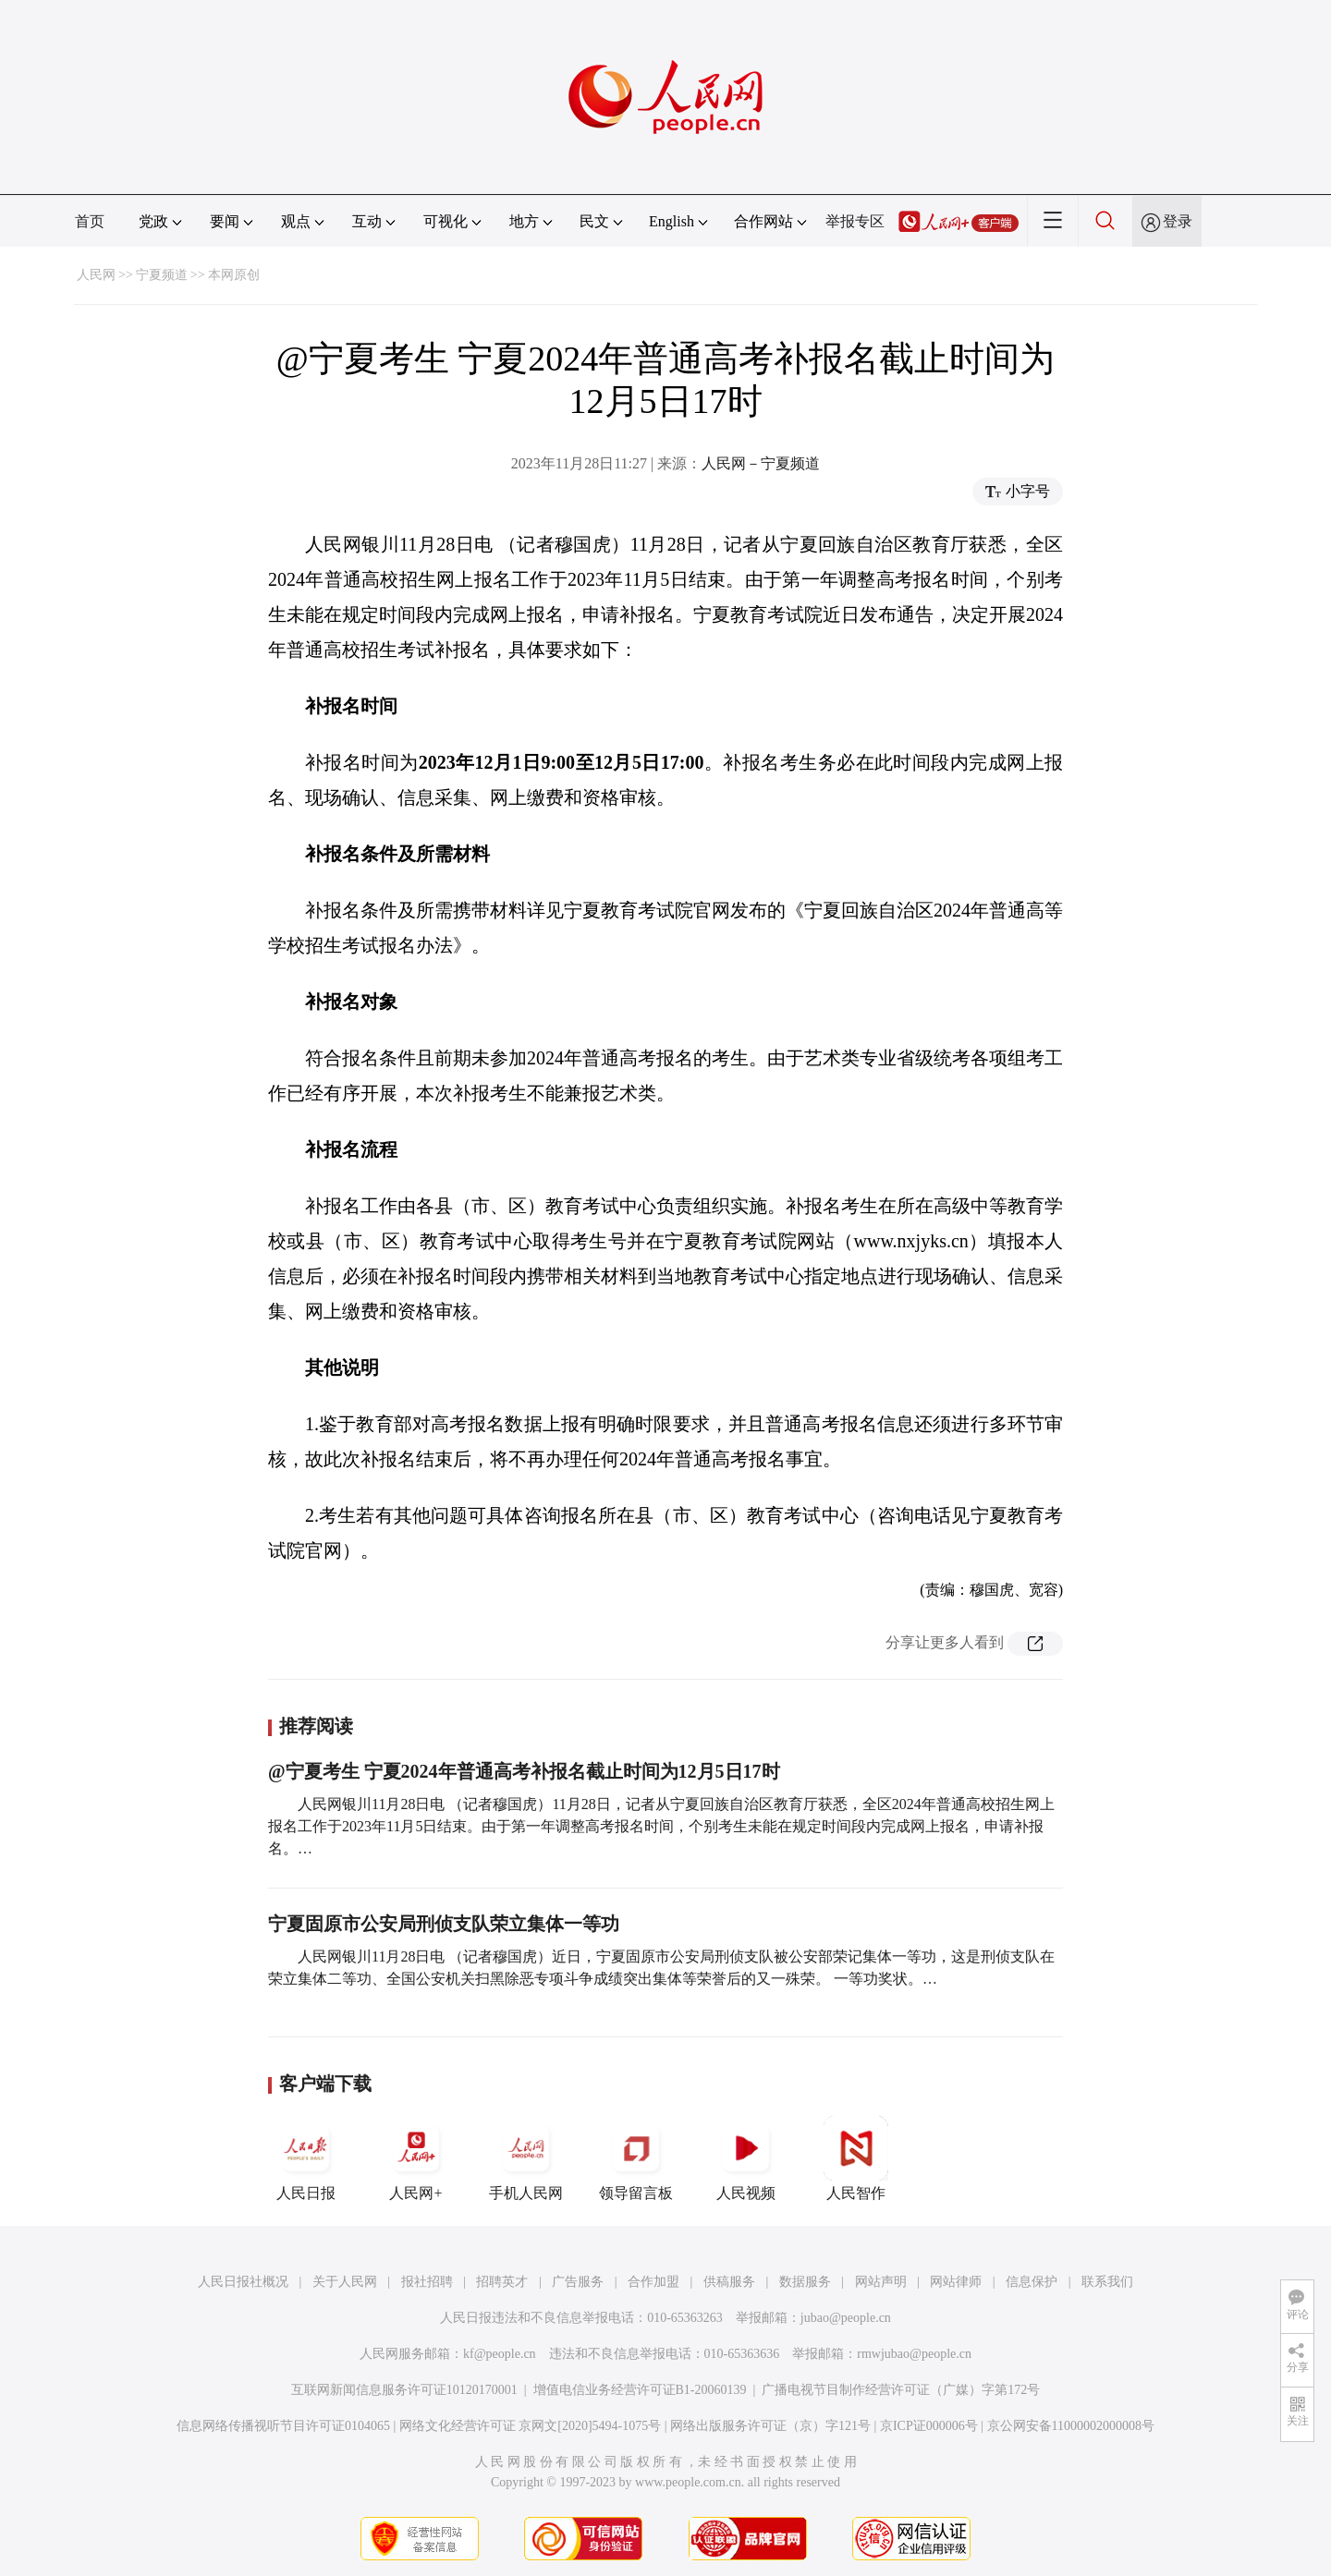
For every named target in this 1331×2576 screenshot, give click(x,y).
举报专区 (855, 221)
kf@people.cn (499, 2354)
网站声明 (881, 2282)
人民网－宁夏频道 (761, 463)
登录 (1177, 221)
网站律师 (956, 2282)
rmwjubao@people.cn (914, 2354)
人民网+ (416, 2158)
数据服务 (805, 2282)
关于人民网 (344, 2282)
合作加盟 (653, 2282)
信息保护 (1031, 2282)
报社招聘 (427, 2282)
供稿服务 (729, 2282)
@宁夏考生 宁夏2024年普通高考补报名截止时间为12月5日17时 (524, 1771)
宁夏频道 (162, 275)
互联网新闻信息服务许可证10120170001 (404, 2390)
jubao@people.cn (845, 2318)
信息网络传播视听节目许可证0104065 (283, 2426)
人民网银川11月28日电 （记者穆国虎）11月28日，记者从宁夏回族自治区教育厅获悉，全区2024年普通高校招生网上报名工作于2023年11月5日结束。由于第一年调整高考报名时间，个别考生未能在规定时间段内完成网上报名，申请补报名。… (661, 1826)
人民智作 (856, 2158)
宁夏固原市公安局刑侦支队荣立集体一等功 (443, 1924)
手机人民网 (526, 2158)
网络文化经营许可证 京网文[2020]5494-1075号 (530, 2426)
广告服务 (578, 2282)
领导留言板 (636, 2158)
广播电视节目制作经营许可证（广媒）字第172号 (901, 2390)
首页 (89, 221)
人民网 (96, 275)
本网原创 (234, 275)
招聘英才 (502, 2282)
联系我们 (1107, 2282)
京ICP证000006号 (929, 2426)
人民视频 (746, 2158)
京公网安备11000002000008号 (1070, 2426)
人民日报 (306, 2158)
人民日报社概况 (243, 2282)
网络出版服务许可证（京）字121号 (770, 2426)
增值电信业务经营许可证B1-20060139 (640, 2390)
